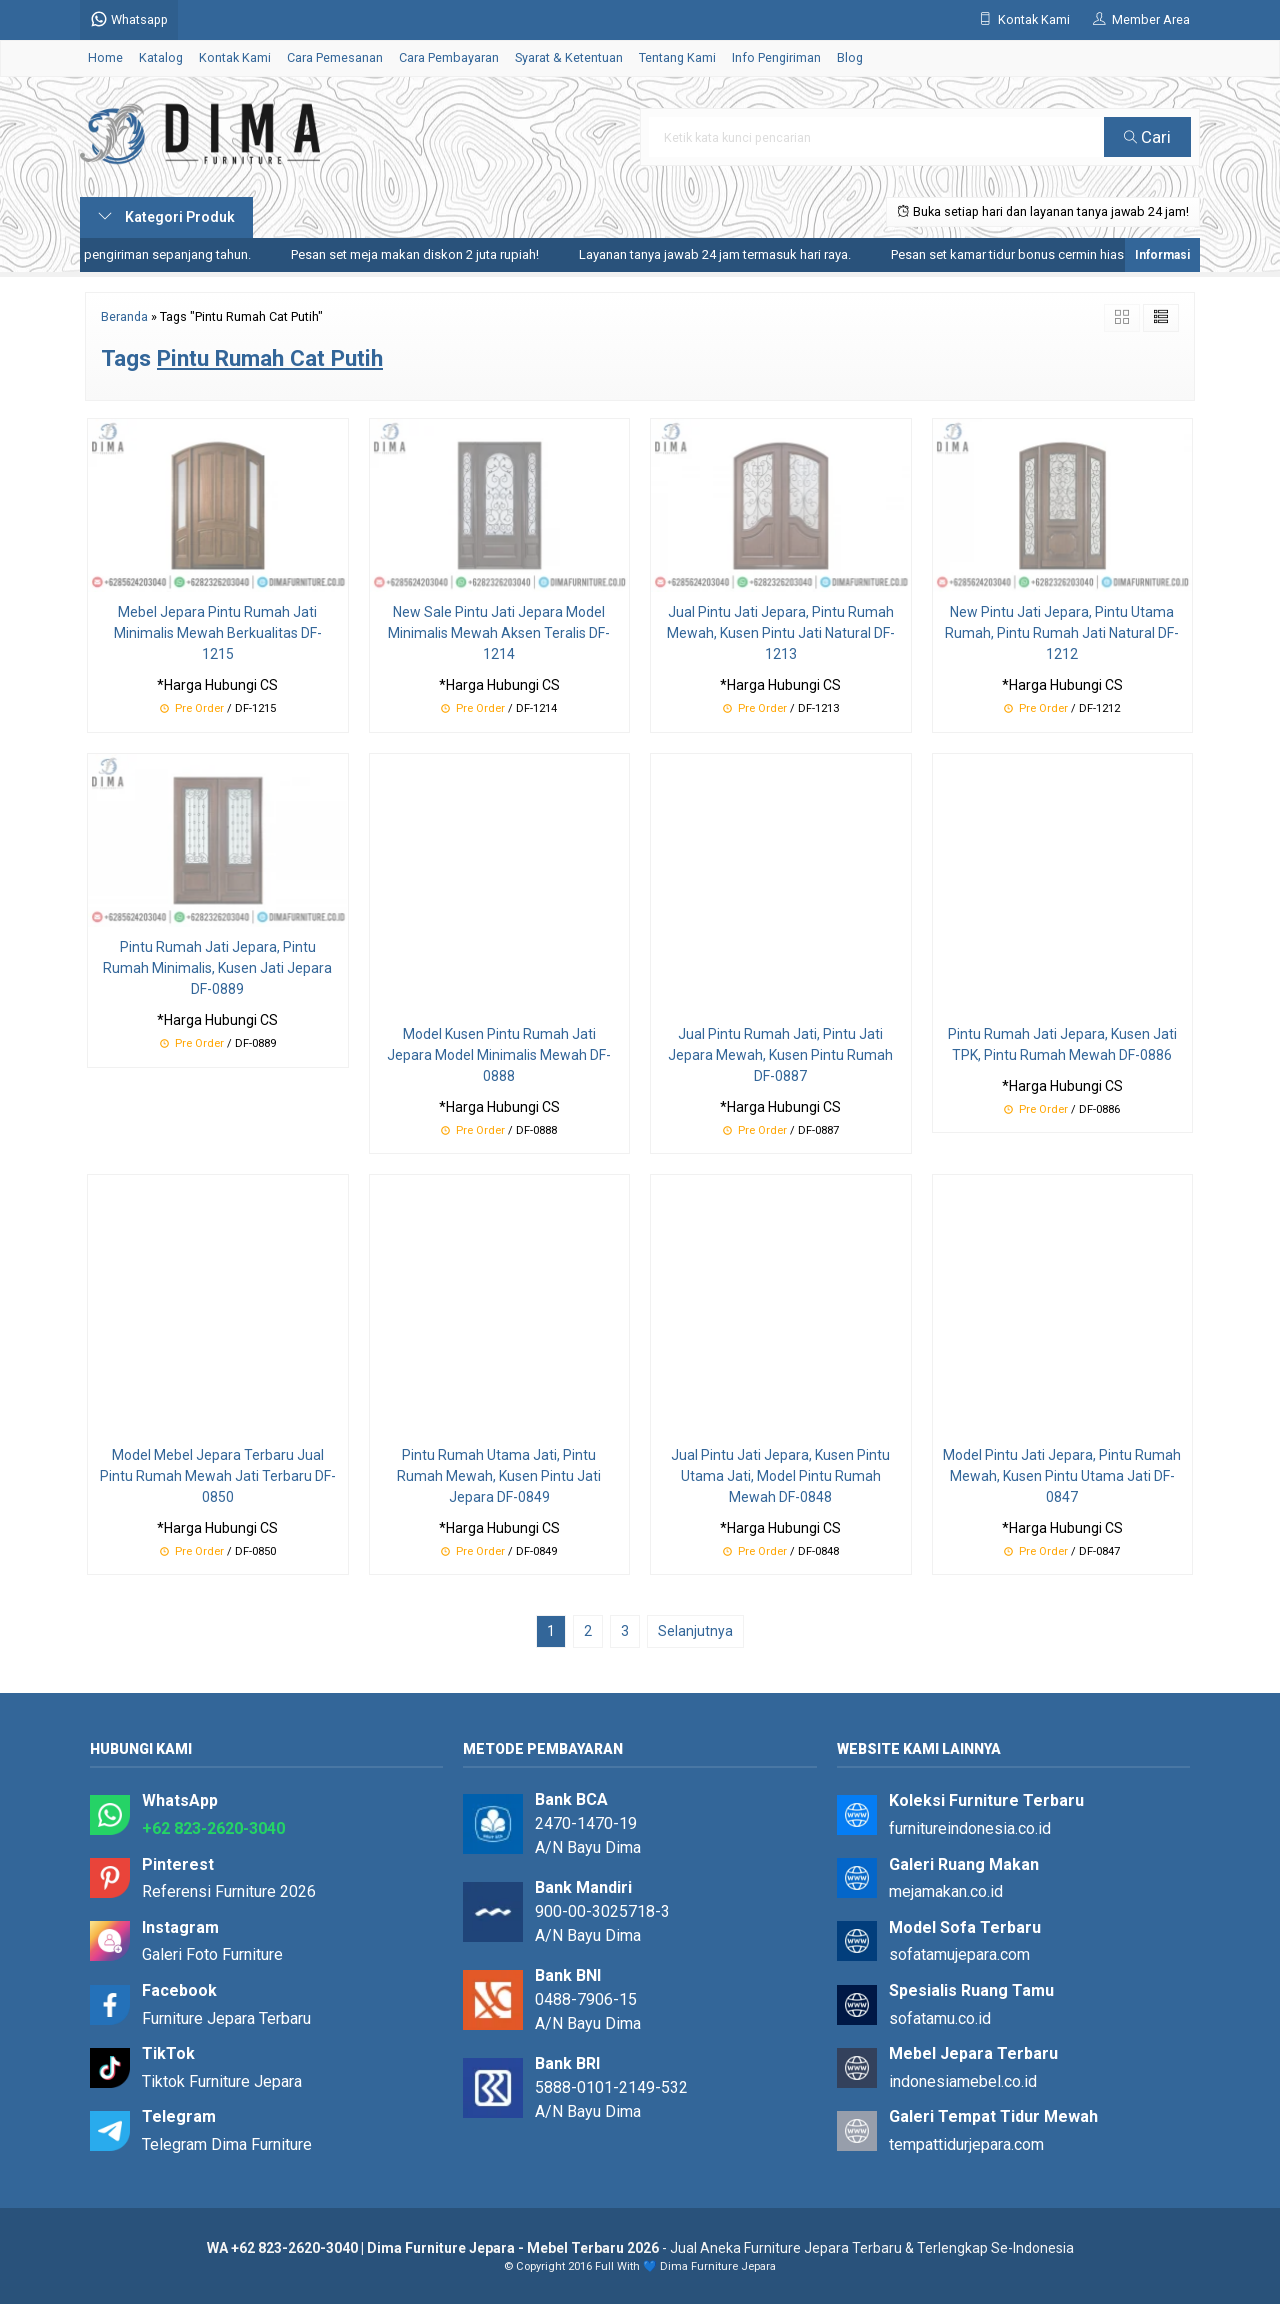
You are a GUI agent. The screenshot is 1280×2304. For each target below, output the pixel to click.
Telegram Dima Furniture (227, 2144)
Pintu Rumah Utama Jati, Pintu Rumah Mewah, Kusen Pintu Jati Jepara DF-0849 (499, 1476)
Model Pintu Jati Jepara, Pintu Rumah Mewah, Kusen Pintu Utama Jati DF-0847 (1062, 1476)
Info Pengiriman (776, 57)
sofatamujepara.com (959, 1954)
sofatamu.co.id (940, 2018)
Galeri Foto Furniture (212, 1954)
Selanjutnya (695, 1631)
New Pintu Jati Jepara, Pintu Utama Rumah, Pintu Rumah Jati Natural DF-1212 (1062, 633)
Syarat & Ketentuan (569, 57)
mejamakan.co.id (946, 1891)
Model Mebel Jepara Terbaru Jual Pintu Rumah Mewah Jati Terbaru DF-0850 (218, 1476)
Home (105, 57)
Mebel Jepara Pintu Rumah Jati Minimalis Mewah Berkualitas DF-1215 (218, 633)
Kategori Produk (166, 217)
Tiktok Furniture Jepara (222, 2081)
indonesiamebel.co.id (963, 2081)
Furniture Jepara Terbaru (226, 2018)
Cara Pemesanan (335, 57)
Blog (850, 57)
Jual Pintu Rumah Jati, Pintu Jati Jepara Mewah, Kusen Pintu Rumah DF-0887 (780, 1055)
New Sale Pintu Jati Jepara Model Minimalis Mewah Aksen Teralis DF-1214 (499, 633)
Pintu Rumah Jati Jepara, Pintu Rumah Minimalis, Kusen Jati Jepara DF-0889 (217, 968)
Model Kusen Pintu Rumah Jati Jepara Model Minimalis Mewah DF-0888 (499, 1055)
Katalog (161, 57)
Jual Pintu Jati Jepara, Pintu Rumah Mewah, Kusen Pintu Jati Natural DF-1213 (781, 633)
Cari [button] (1147, 137)
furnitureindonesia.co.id (970, 1828)
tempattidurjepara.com (966, 2144)
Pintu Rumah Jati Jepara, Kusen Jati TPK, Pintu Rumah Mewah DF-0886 (1062, 1044)
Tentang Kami (677, 57)
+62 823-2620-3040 (213, 1828)
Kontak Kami (235, 57)
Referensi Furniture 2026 (229, 1891)
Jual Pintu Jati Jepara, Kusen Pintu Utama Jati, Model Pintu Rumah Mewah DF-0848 (780, 1476)
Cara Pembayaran (449, 57)
